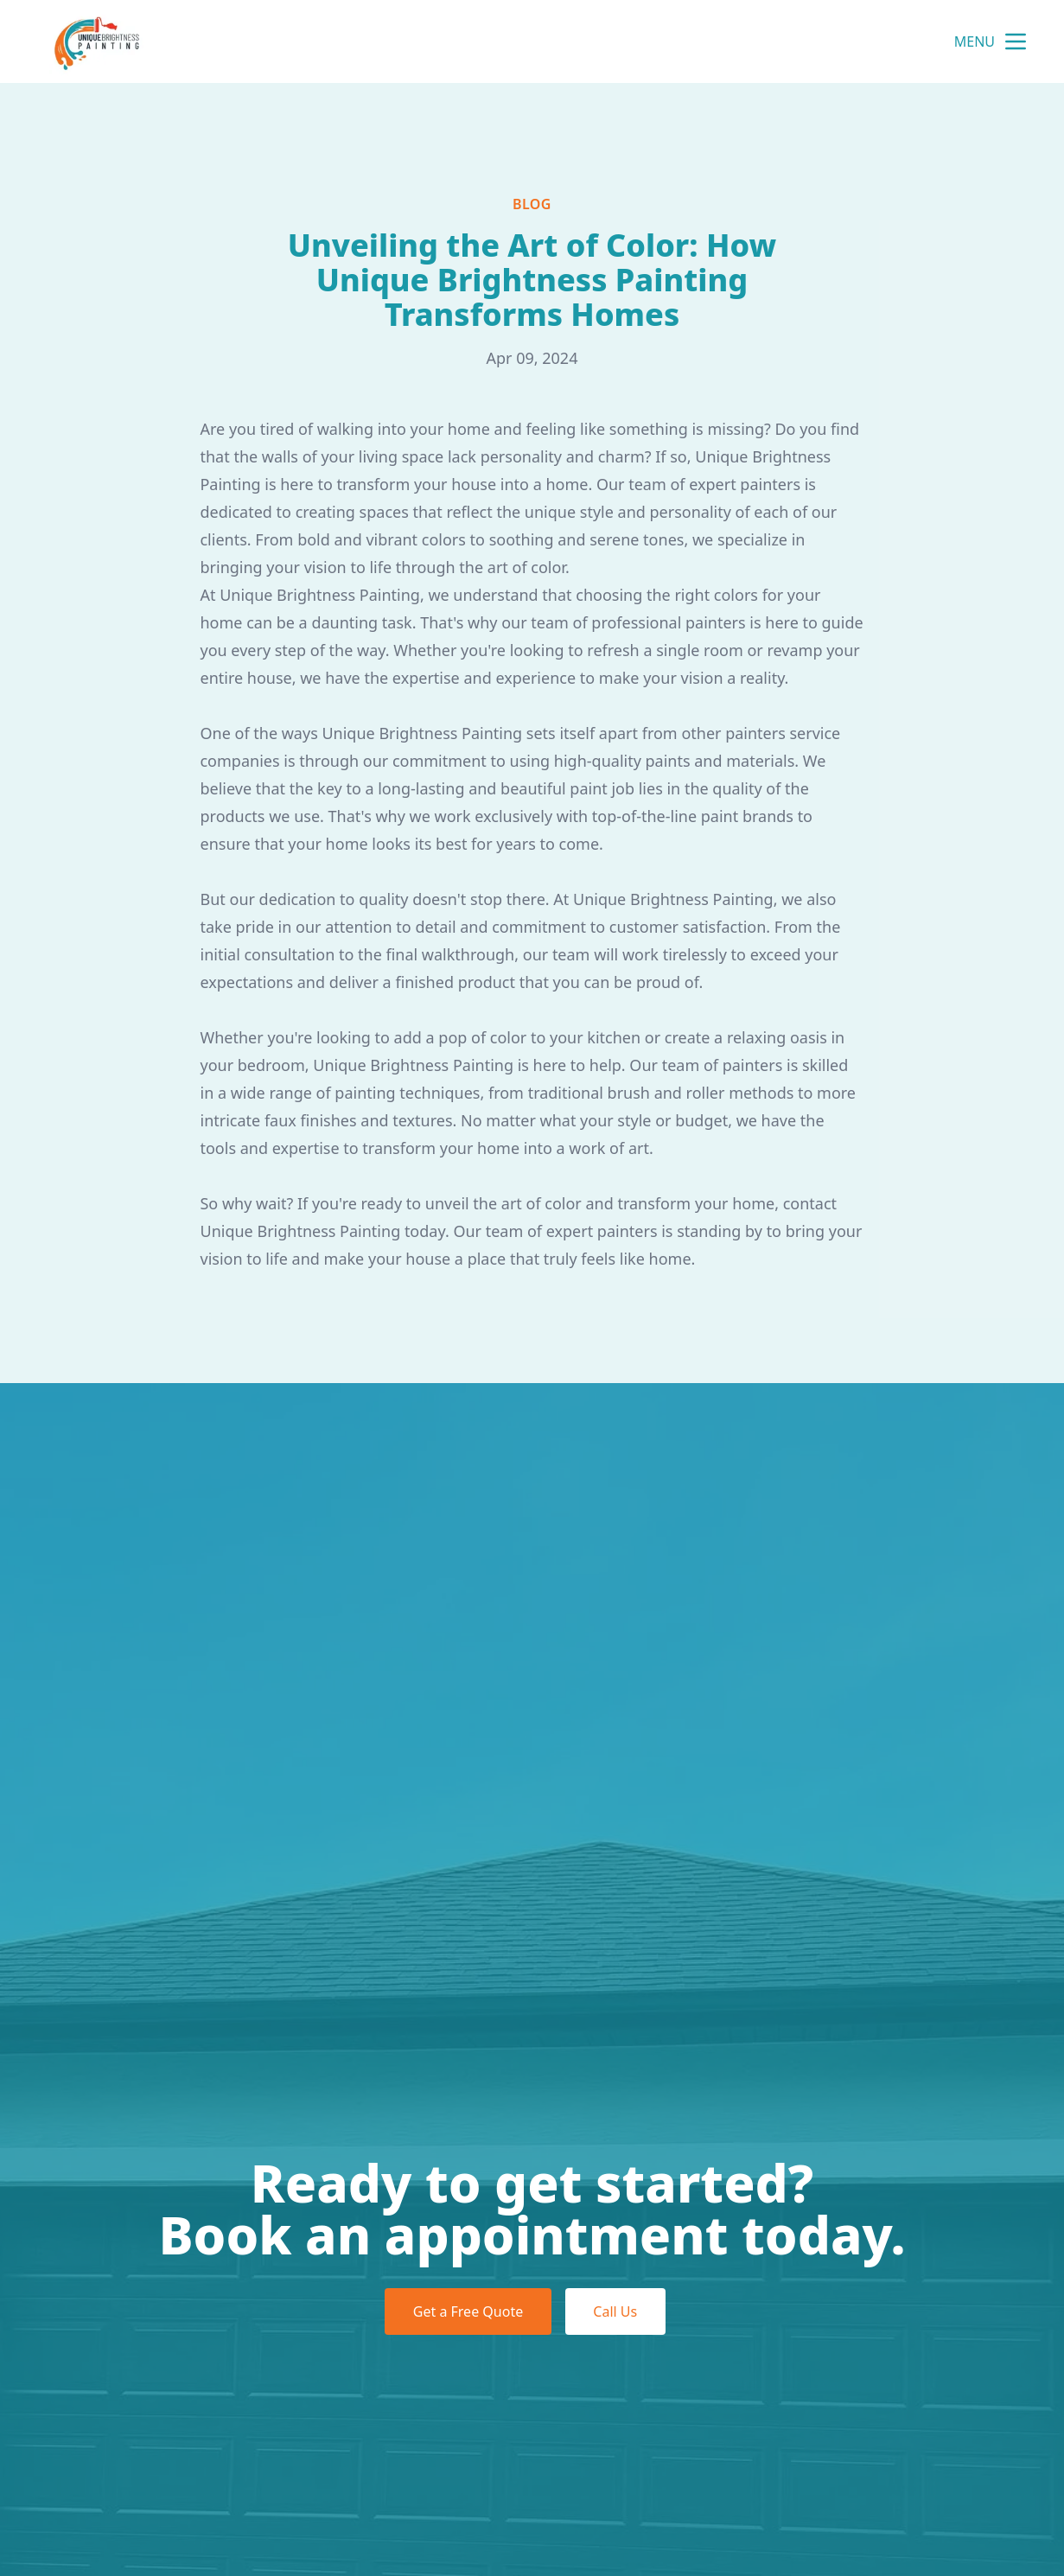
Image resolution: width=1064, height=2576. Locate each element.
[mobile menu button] (1015, 41)
